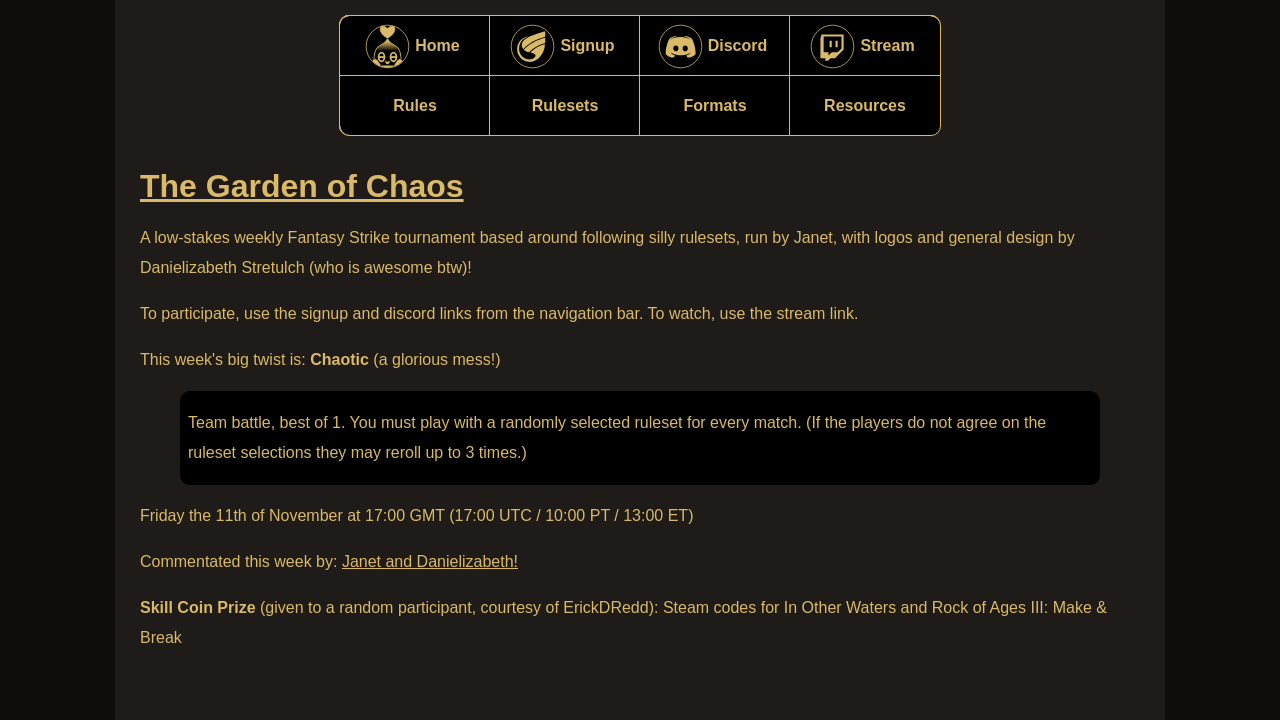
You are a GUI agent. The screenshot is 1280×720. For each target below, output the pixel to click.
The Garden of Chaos (302, 186)
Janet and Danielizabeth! (430, 561)
